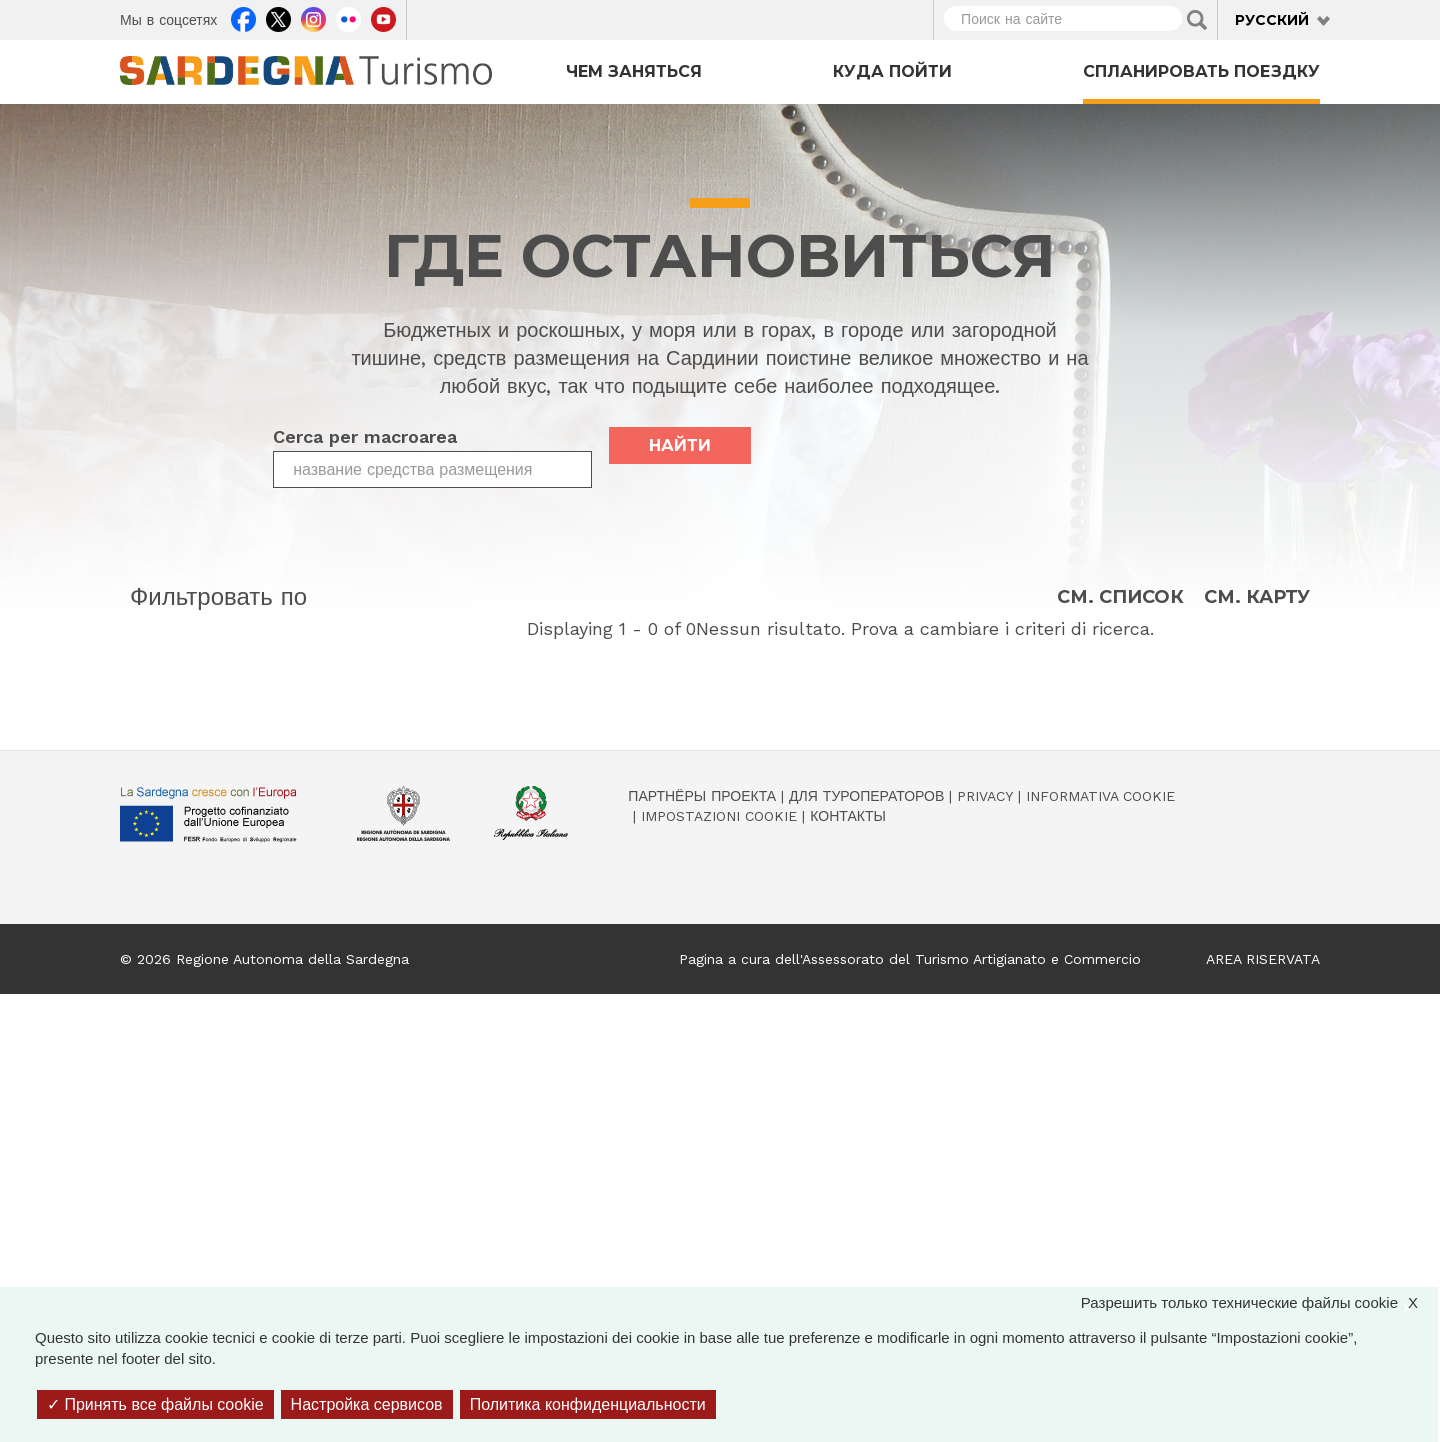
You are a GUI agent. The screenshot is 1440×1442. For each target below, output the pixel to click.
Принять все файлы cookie (155, 1404)
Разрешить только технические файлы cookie (1259, 1302)
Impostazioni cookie (719, 816)
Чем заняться (634, 71)
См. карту (1257, 597)
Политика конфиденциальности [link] (588, 1404)
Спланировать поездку (1201, 71)
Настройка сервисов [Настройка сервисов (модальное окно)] (367, 1404)
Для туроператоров (866, 796)
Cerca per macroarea (365, 436)
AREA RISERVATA (1263, 959)
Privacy (985, 796)
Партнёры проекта (702, 796)
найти (680, 445)
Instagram (313, 17)
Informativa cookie (1100, 796)
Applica (1197, 20)
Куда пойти (892, 71)
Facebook (243, 17)
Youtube (383, 17)
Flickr (348, 17)
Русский (1272, 20)
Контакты (848, 816)
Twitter (278, 17)
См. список (1120, 597)
